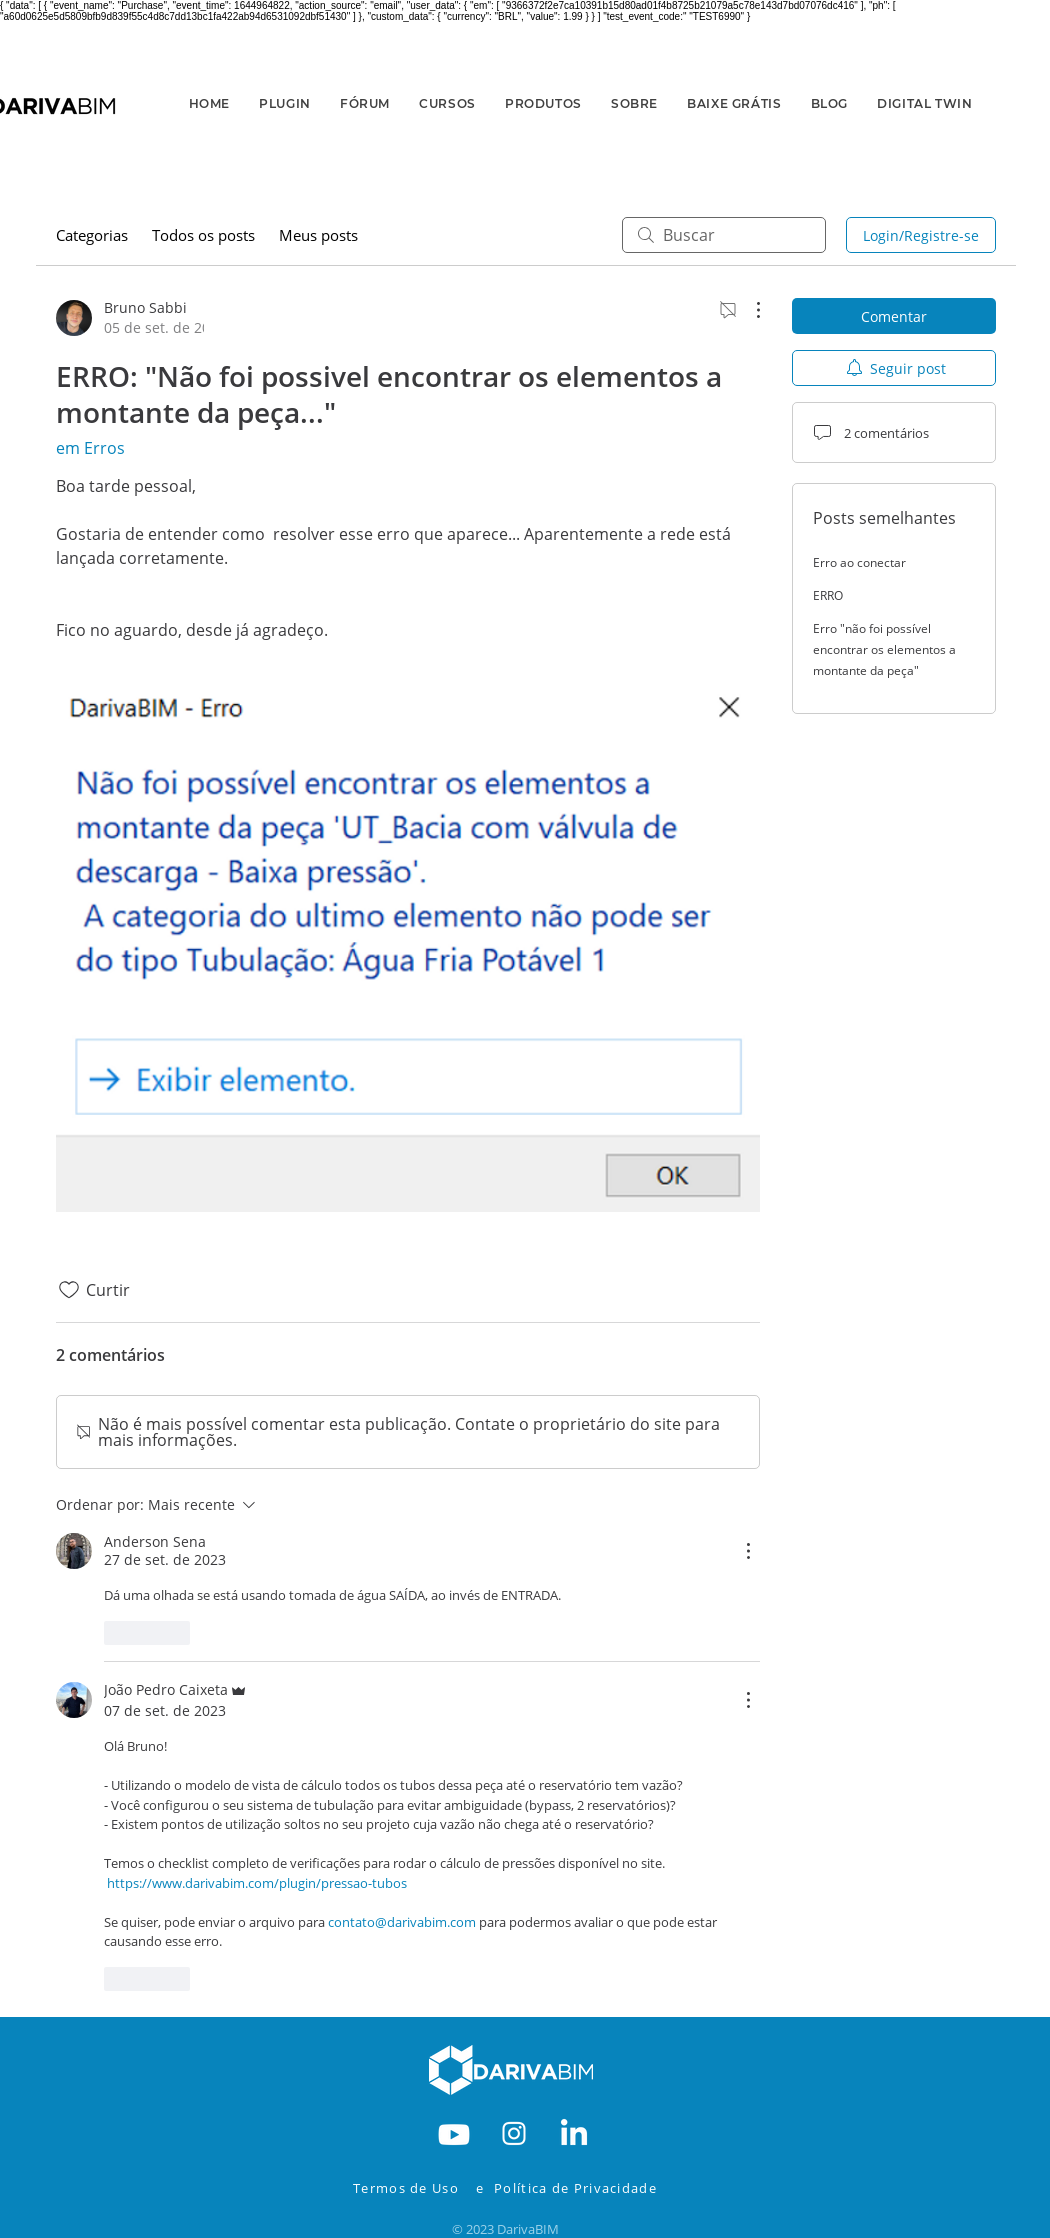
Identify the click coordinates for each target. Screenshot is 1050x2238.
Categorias (92, 235)
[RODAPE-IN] (574, 2132)
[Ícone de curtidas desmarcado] (69, 1290)
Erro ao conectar (859, 562)
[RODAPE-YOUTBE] (454, 2132)
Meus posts (318, 235)
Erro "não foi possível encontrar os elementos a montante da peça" (884, 649)
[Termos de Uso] (411, 2188)
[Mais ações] (748, 310)
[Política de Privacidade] (589, 2188)
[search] (724, 235)
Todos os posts (203, 235)
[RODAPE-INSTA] (514, 2132)
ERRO (828, 595)
